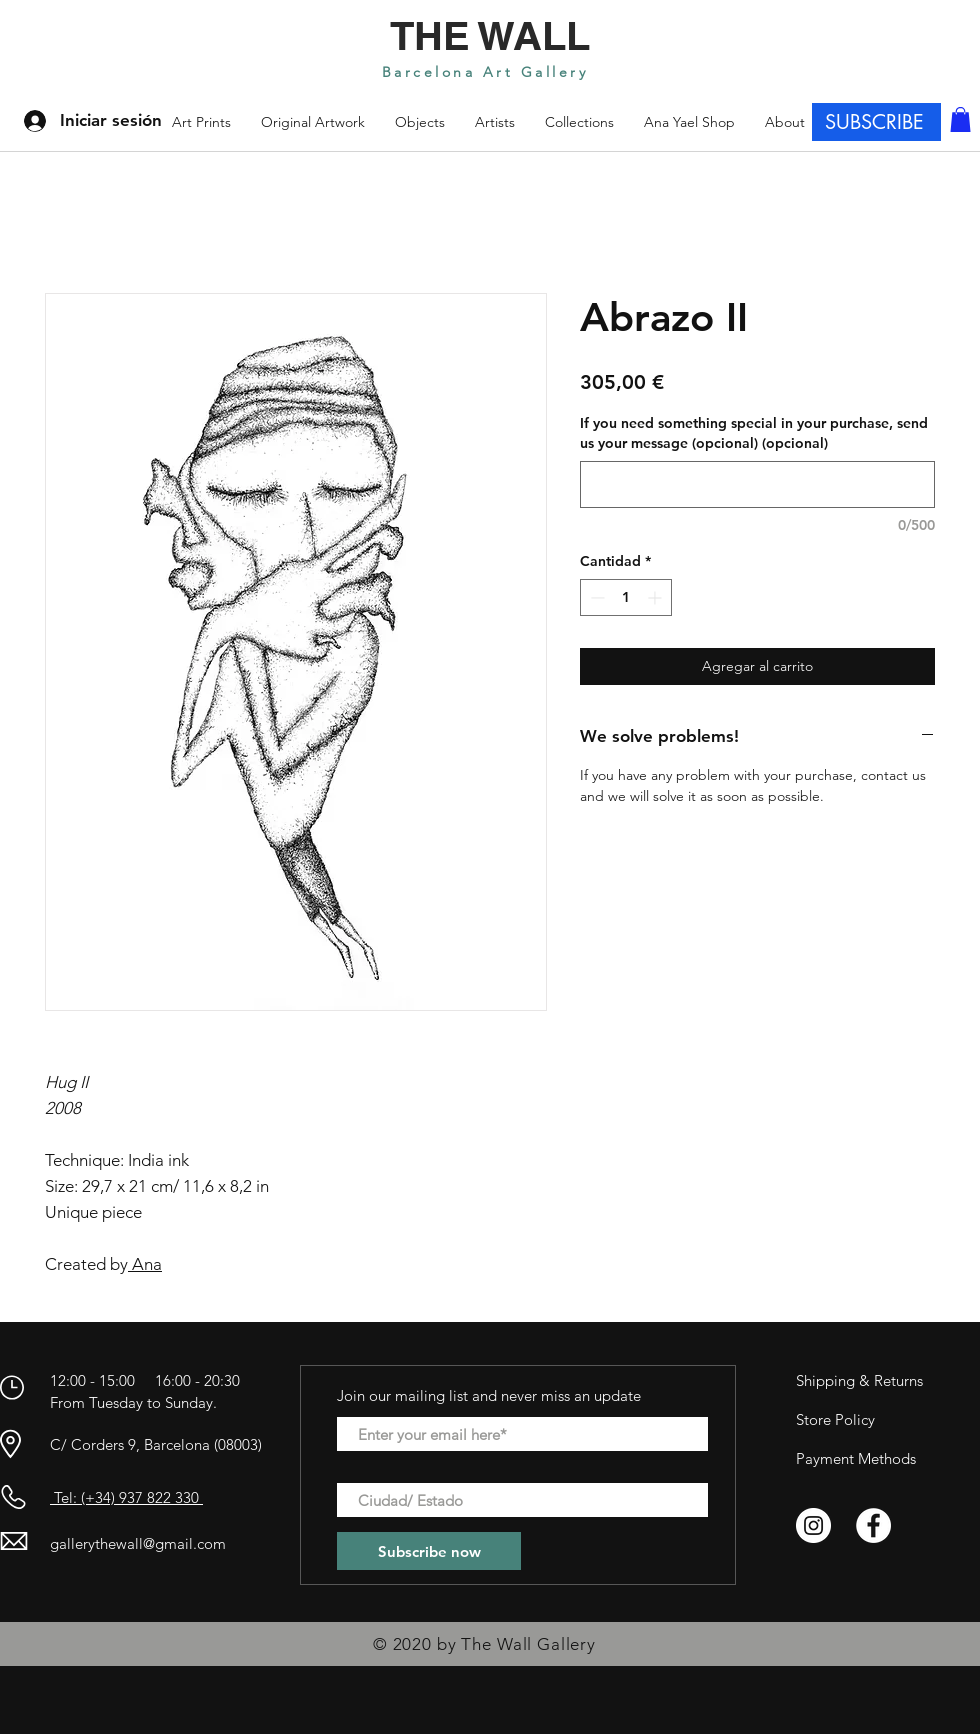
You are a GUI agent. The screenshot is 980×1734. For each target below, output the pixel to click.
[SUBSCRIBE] (876, 122)
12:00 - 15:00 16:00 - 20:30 (147, 1380)
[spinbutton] (626, 597)
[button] (579, 122)
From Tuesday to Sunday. (133, 1402)
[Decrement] (595, 597)
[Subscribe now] (429, 1551)
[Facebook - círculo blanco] (873, 1525)
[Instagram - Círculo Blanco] (813, 1525)
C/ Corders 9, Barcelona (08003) (156, 1444)
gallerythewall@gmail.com (138, 1543)
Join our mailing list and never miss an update (489, 1395)
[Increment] (656, 597)
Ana (145, 1264)
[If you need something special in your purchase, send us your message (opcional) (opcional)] (757, 484)
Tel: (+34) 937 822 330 (126, 1497)
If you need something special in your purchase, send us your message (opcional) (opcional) (754, 433)
